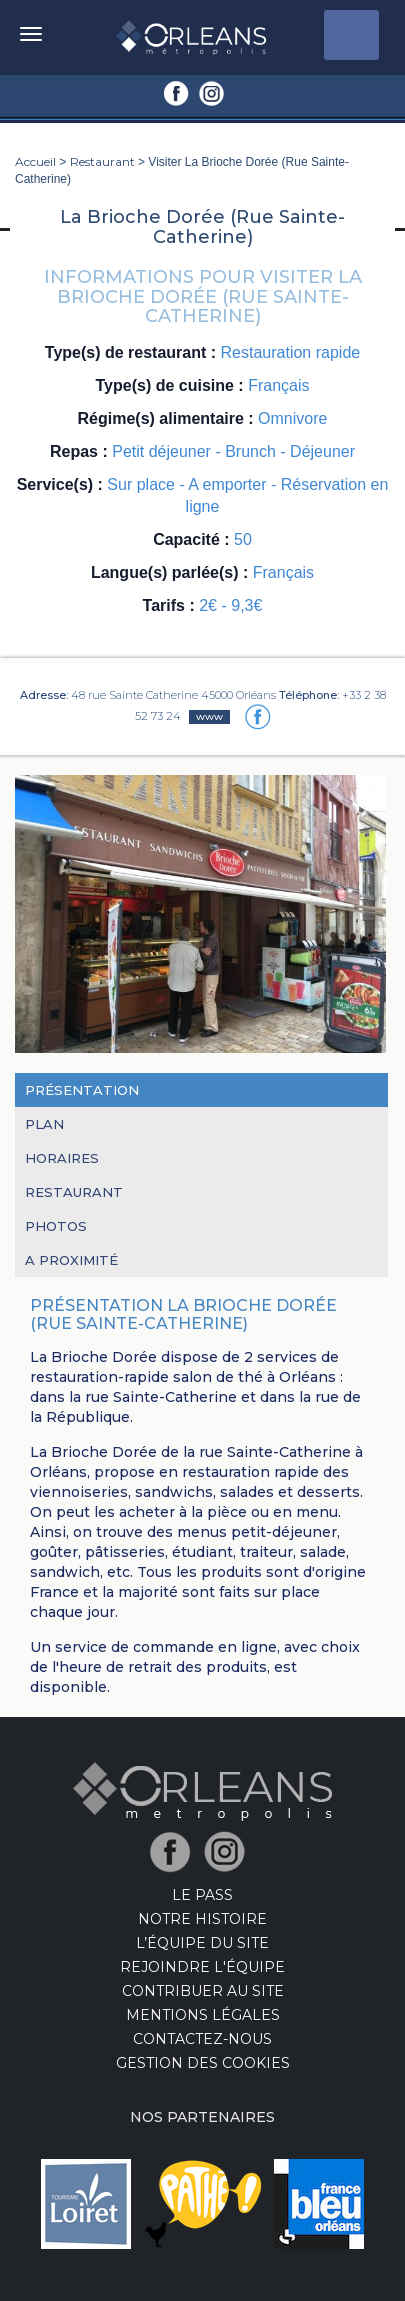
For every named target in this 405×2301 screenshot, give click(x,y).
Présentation (82, 1090)
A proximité (71, 1260)
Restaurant (102, 161)
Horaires (62, 1158)
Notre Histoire (202, 1919)
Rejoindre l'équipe (202, 1967)
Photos (56, 1226)
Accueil (35, 161)
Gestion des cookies (203, 2063)
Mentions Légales (203, 2015)
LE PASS (202, 1895)
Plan (44, 1124)
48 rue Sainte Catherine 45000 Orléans (173, 695)
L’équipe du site (202, 1943)
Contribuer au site (203, 1991)
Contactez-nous (202, 2039)
